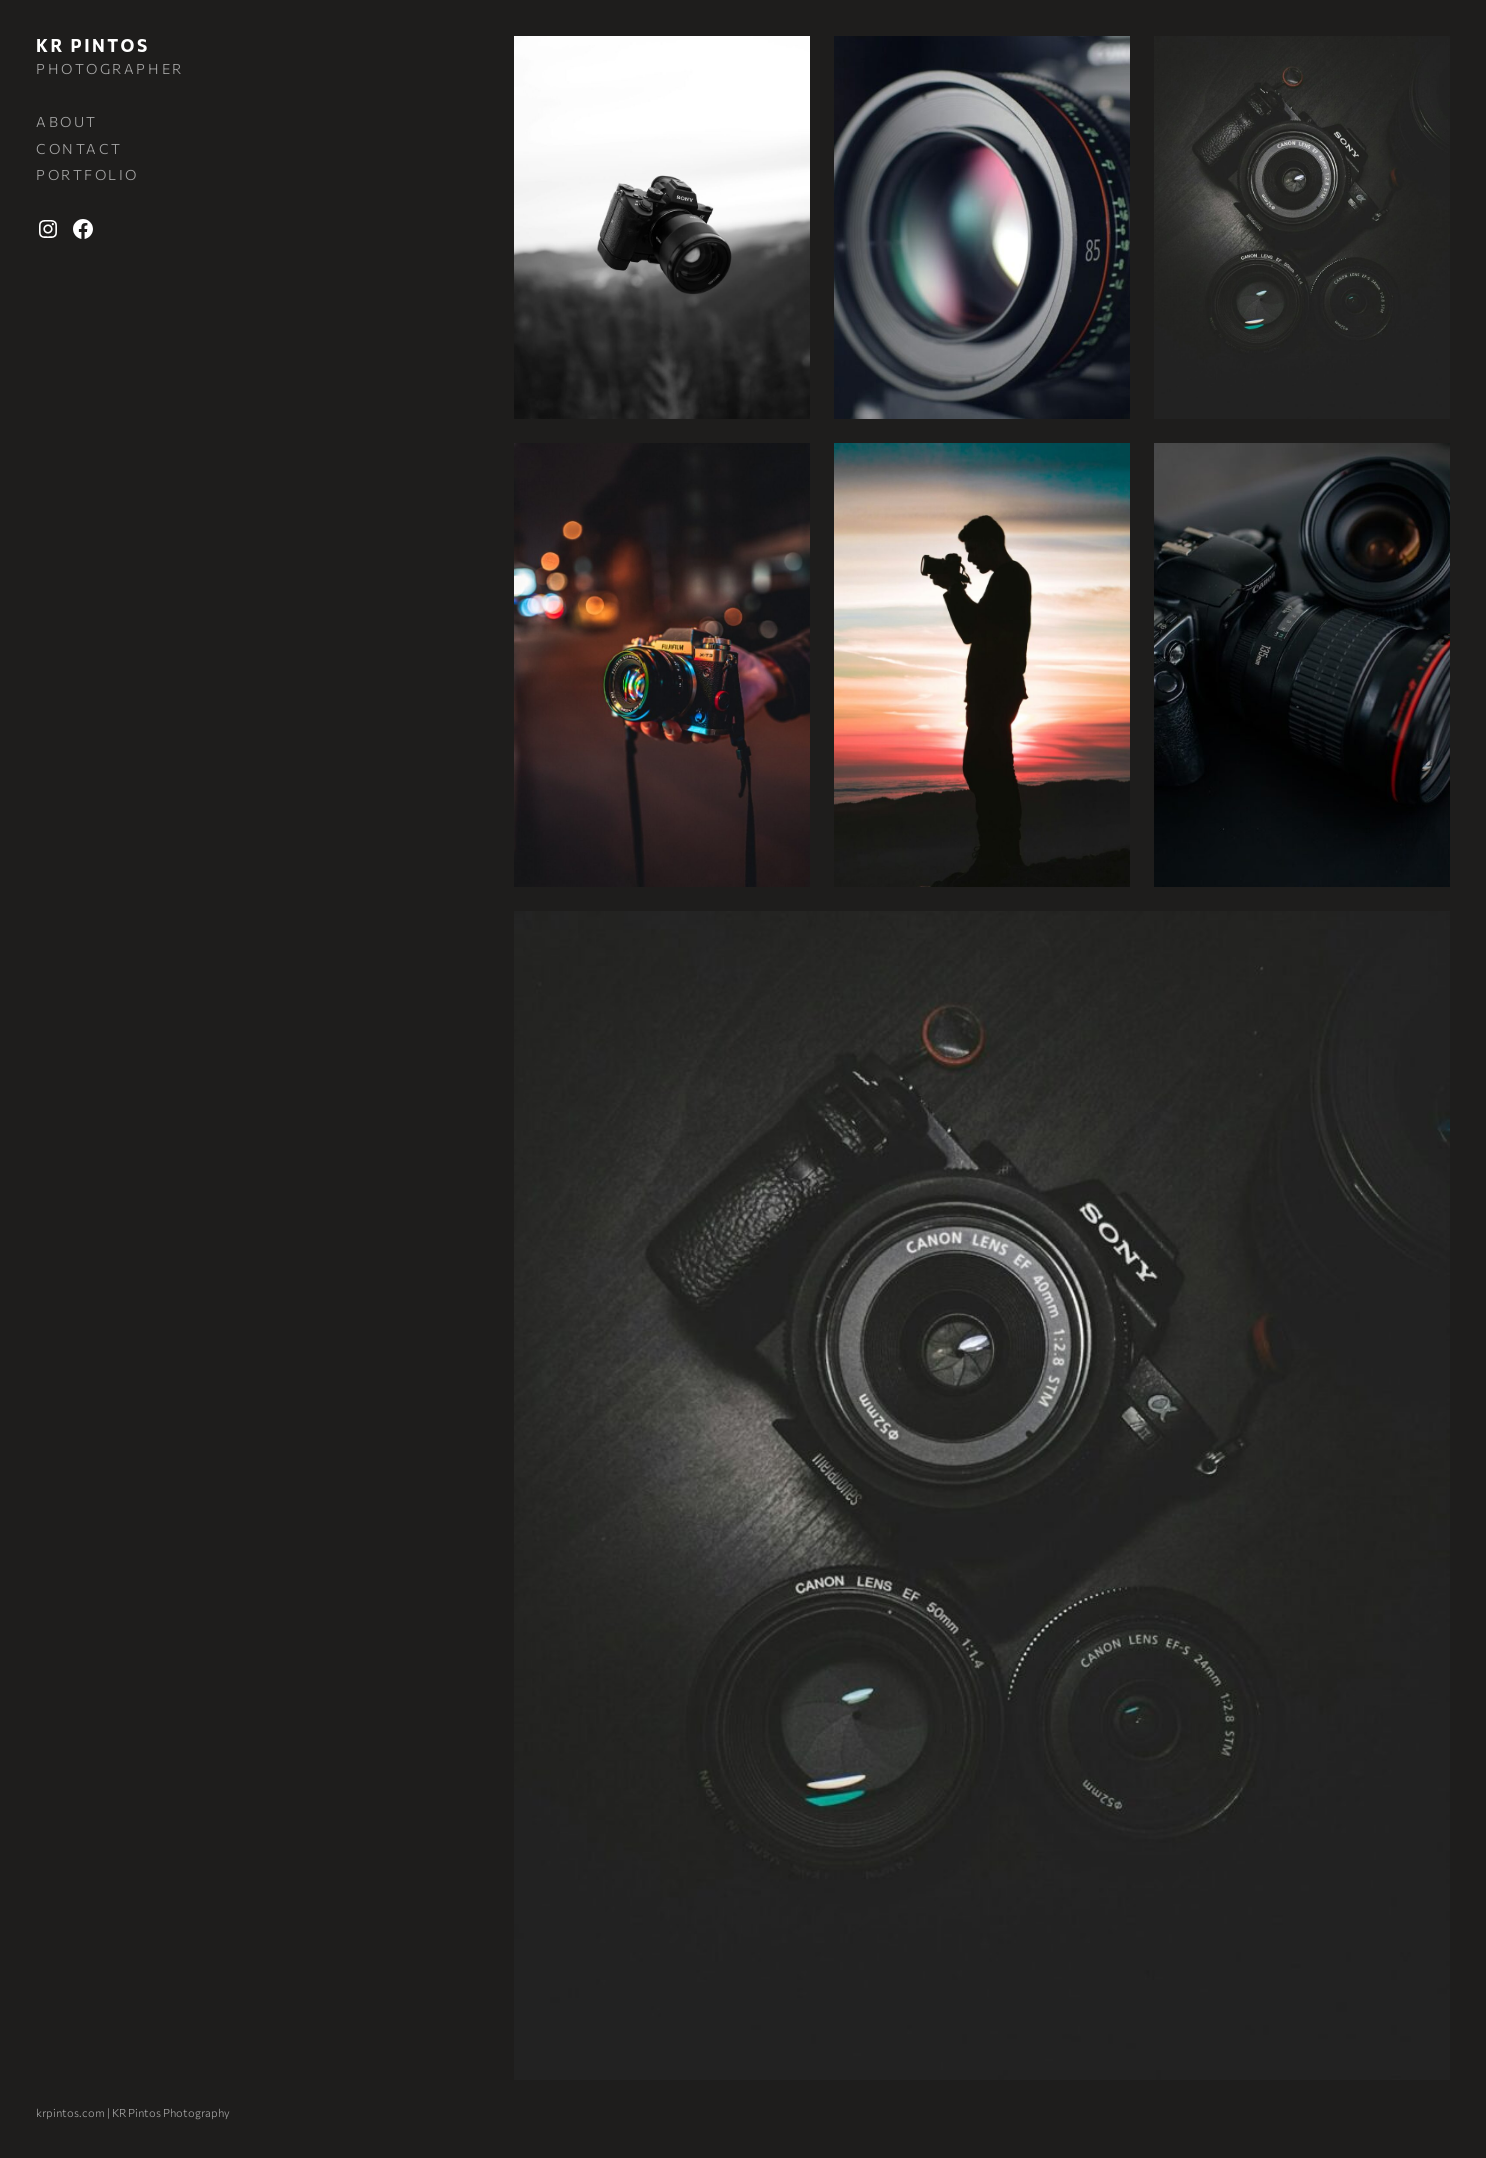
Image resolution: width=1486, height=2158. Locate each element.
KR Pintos (93, 45)
